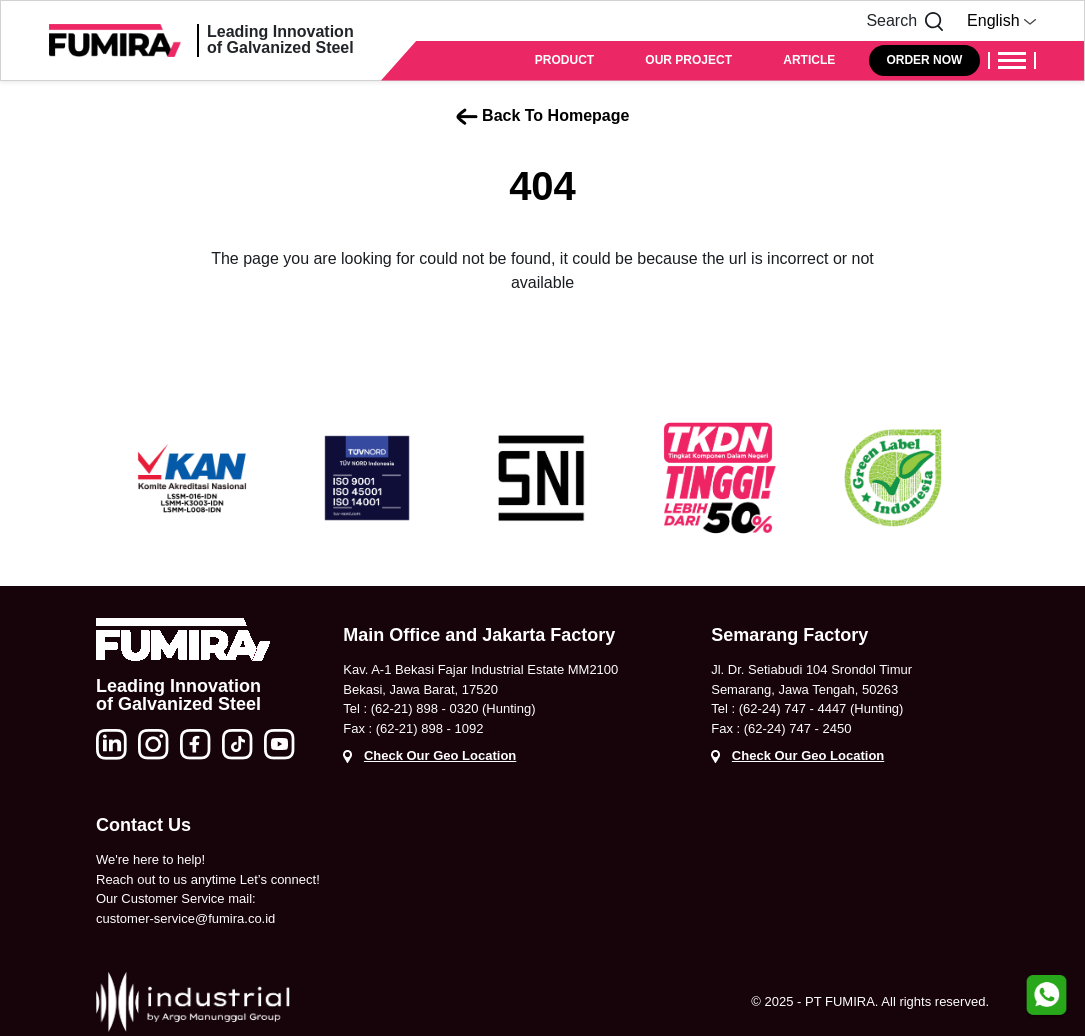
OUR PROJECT (688, 60)
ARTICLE (809, 60)
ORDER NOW (924, 60)
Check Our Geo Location (440, 755)
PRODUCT (564, 60)
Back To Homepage (543, 116)
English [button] (1001, 20)
